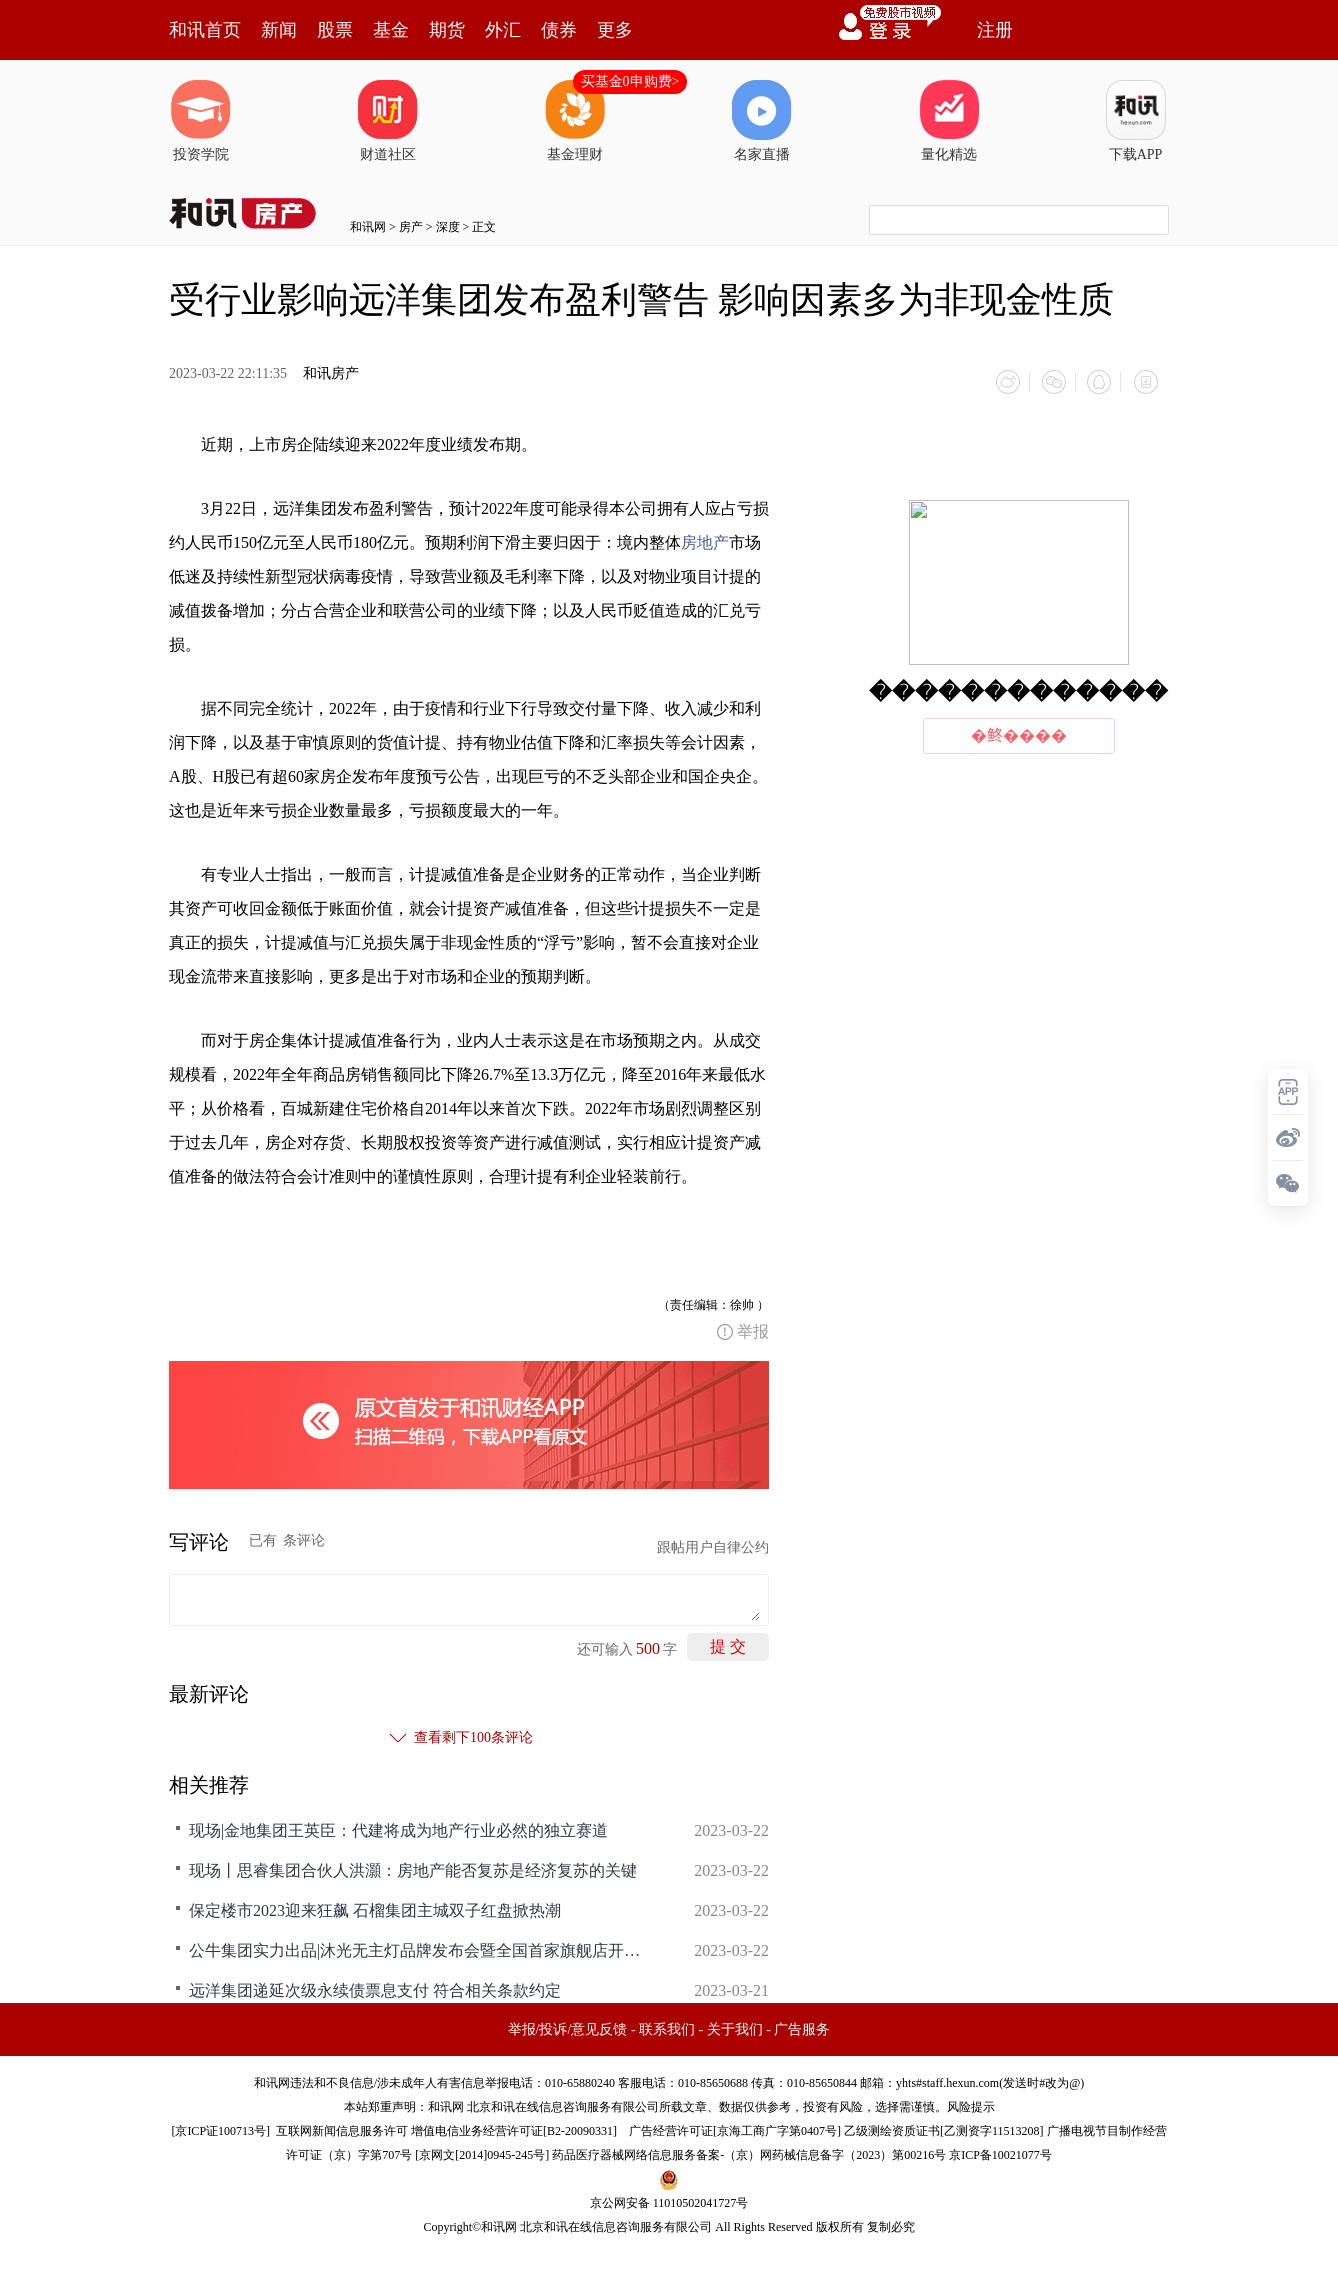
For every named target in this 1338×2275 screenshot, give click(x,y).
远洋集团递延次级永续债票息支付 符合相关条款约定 (375, 1987)
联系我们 (667, 2026)
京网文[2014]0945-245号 (482, 2152)
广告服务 (802, 2026)
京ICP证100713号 (220, 2128)
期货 (447, 30)
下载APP (1136, 121)
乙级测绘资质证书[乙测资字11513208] (944, 2128)
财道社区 (388, 121)
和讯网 (368, 227)
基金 (391, 30)
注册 (995, 30)
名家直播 (762, 121)
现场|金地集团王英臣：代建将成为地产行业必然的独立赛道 (398, 1827)
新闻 (279, 30)
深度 (448, 227)
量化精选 (949, 121)
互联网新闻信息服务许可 (342, 2128)
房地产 (705, 539)
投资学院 (201, 121)
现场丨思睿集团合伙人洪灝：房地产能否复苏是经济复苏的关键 (413, 1867)
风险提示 (971, 2104)
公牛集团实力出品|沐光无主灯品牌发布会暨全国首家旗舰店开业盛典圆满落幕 (419, 1947)
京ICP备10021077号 (1000, 2152)
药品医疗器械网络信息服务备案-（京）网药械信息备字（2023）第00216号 (749, 2152)
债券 (559, 30)
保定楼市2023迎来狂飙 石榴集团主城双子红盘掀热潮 (375, 1907)
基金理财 (575, 121)
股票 (335, 30)
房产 (411, 227)
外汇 (503, 30)
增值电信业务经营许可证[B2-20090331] (514, 2128)
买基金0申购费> (630, 81)
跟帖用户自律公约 (713, 1544)
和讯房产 (331, 373)
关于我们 (735, 2026)
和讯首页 (205, 30)
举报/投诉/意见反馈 (568, 2026)
